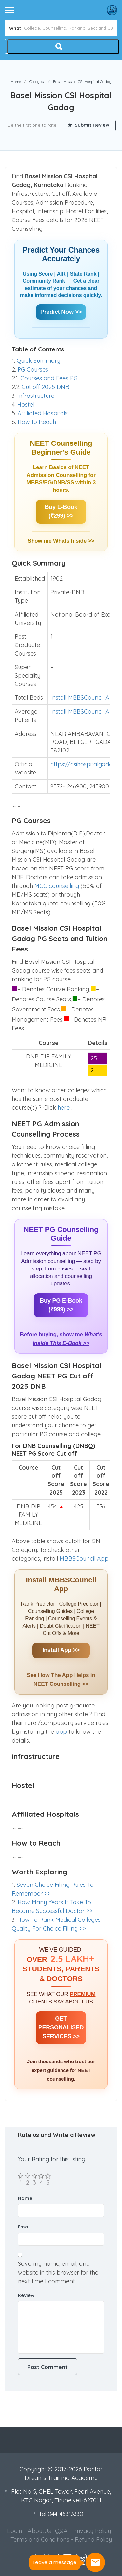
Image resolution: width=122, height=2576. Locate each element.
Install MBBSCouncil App (83, 697)
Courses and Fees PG (48, 378)
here (64, 1107)
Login (14, 2531)
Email (24, 2227)
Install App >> (61, 1650)
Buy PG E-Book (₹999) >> (61, 1305)
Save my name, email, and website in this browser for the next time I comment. (58, 2272)
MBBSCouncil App (84, 1558)
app (62, 1731)
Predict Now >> (61, 312)
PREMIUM (82, 1994)
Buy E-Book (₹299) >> (61, 511)
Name (25, 2198)
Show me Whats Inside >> (61, 541)
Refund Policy (93, 2539)
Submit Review (88, 125)
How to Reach (37, 422)
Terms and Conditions (39, 2539)
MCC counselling (56, 886)
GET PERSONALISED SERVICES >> (61, 2027)
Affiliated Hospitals (43, 413)
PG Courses (33, 369)
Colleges (36, 81)
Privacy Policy (92, 2531)
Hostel (25, 404)
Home (16, 81)
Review (26, 2295)
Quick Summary (38, 360)
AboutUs (39, 2531)
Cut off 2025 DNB (45, 387)
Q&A (61, 2531)
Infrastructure (35, 395)
